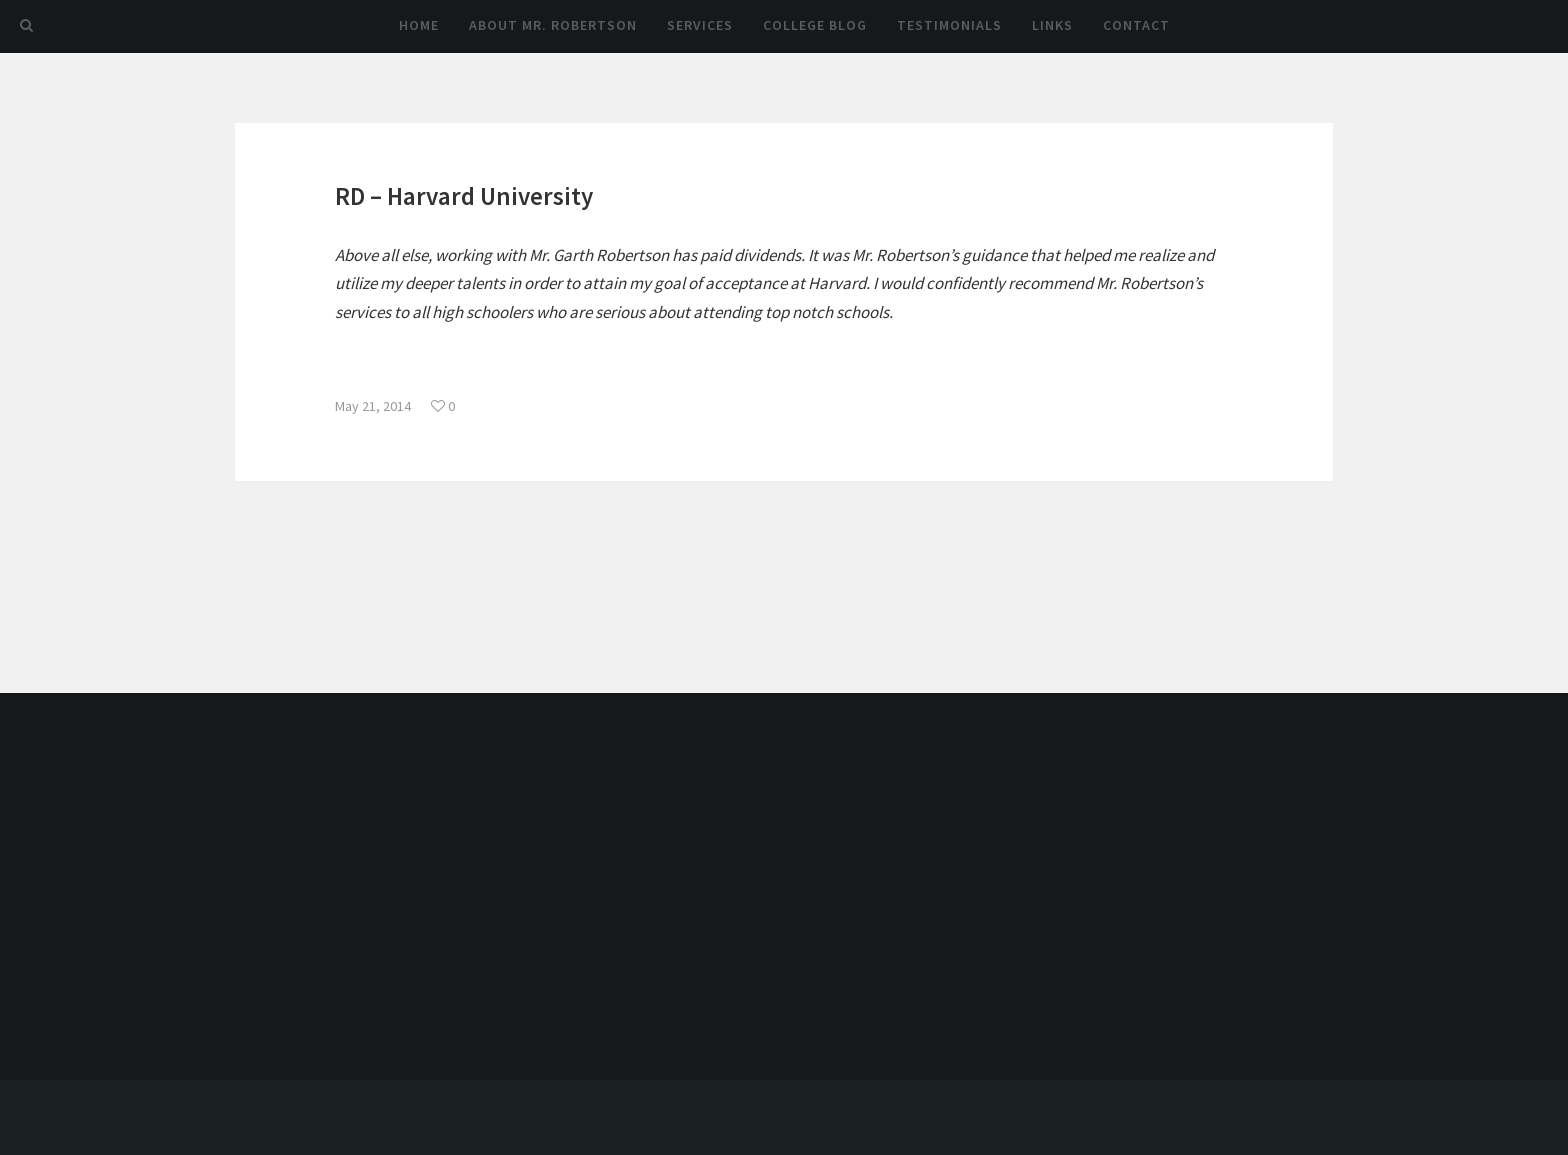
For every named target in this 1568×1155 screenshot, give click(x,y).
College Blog (815, 25)
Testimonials (949, 25)
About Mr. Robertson (553, 25)
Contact (1136, 25)
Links (1052, 25)
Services (700, 25)
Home (419, 25)
